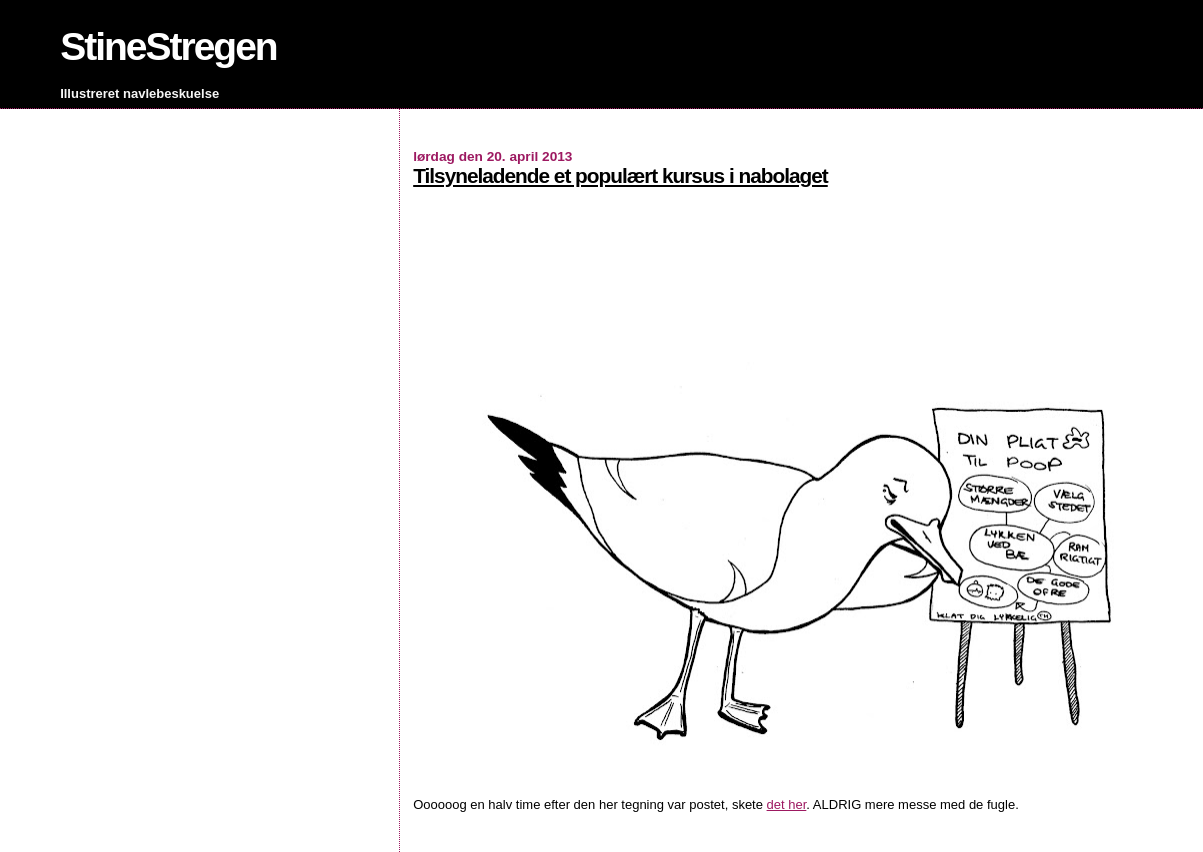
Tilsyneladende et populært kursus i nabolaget (620, 175)
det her (787, 804)
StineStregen (168, 46)
